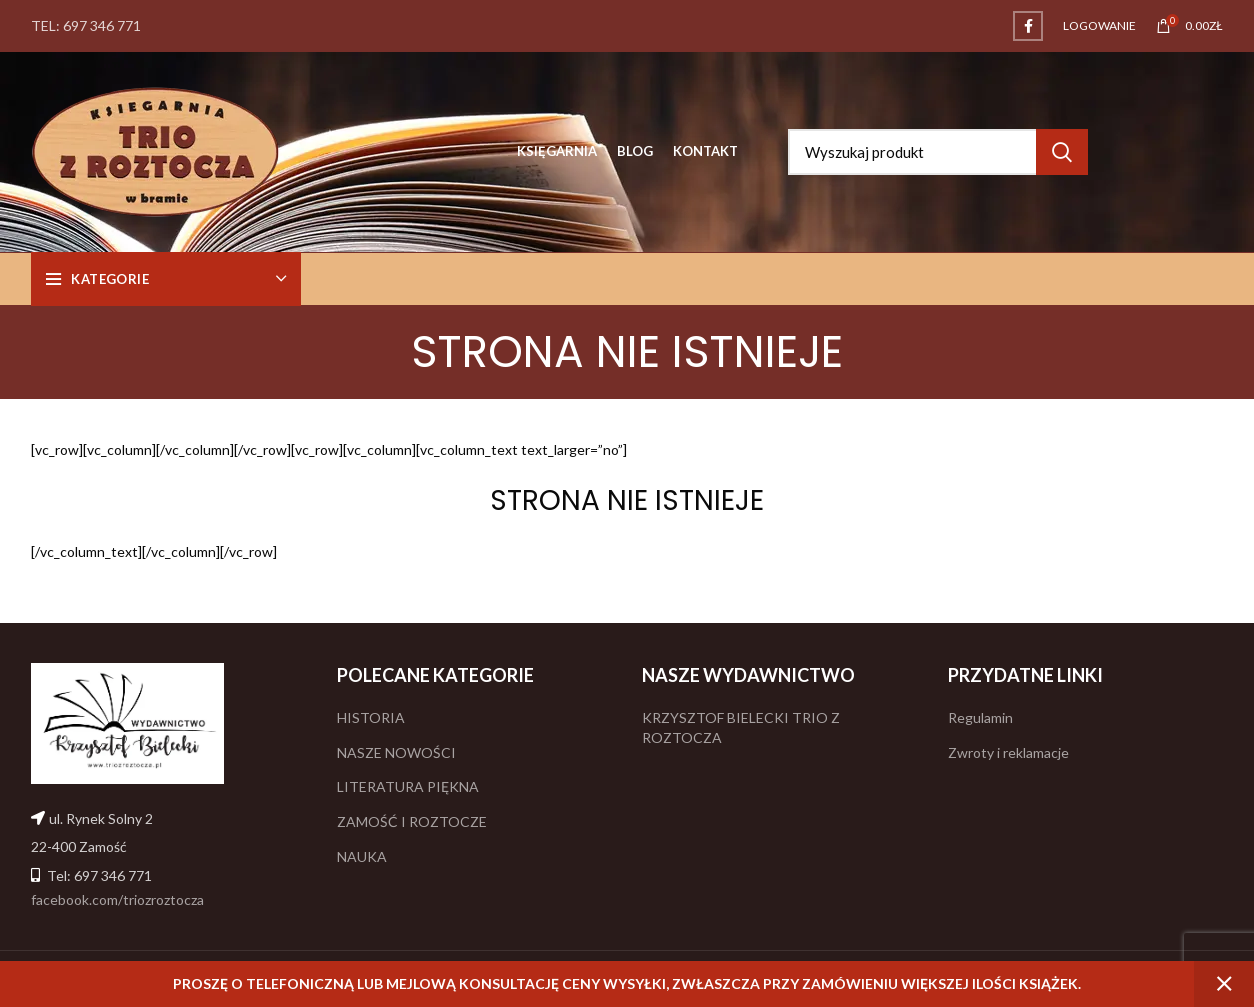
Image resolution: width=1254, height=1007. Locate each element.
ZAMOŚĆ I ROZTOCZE (412, 821)
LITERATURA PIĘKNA (408, 786)
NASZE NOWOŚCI (396, 752)
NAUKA (362, 856)
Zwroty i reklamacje (1008, 752)
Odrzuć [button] (1224, 984)
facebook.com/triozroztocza (117, 899)
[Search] (938, 152)
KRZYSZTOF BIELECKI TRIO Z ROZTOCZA (741, 727)
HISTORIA (371, 717)
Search (1062, 152)
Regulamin (980, 717)
